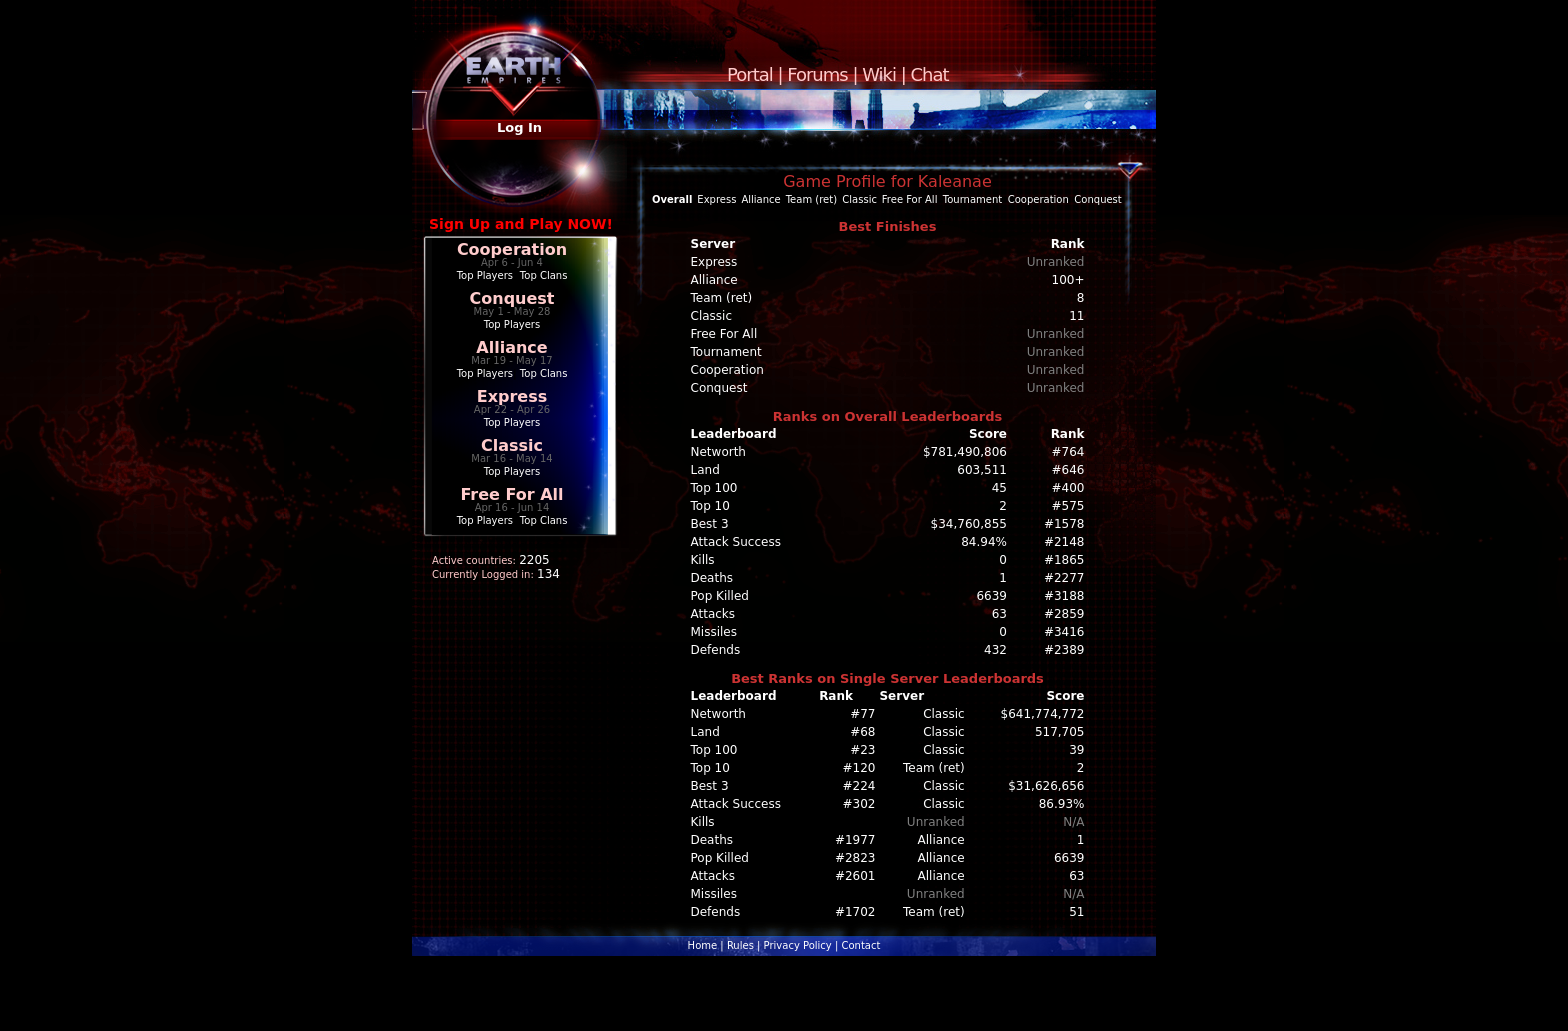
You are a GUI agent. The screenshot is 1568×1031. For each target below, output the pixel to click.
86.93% (1062, 804)
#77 (862, 714)
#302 (859, 804)
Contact (860, 945)
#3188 (1064, 596)
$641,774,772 (1043, 714)
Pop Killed (720, 596)
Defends (716, 650)
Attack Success (736, 542)
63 (999, 614)
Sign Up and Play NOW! (521, 224)
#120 (859, 768)
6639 (991, 596)
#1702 (855, 912)
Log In (519, 127)
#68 (862, 732)
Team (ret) (811, 199)
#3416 (1064, 632)
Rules (740, 945)
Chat (930, 74)
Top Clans (544, 275)
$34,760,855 (969, 524)
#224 (859, 786)
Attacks (713, 614)
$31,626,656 (1046, 786)
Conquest (512, 298)
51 (1076, 912)
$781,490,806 (965, 452)
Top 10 (710, 506)
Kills (703, 560)
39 (1076, 750)
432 (995, 650)
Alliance (511, 347)
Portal (750, 74)
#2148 (1064, 542)
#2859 (1064, 614)
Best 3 (710, 524)
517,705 (1060, 732)
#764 (1068, 452)
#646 (1068, 470)
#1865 (1064, 560)
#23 (862, 750)
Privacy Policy (798, 945)
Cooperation (512, 249)
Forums (817, 74)
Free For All (511, 494)
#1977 (855, 840)
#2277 (1064, 578)
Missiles (714, 632)
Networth (718, 452)
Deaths (712, 578)
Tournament (972, 199)
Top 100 (714, 488)
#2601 (855, 876)
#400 (1068, 488)
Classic (512, 445)
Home (703, 945)
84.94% (984, 542)
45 (999, 488)
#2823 (855, 858)
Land (705, 470)
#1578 (1064, 524)
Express (512, 396)
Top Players (485, 275)
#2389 (1064, 650)
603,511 (982, 470)
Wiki (879, 74)
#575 (1068, 506)
